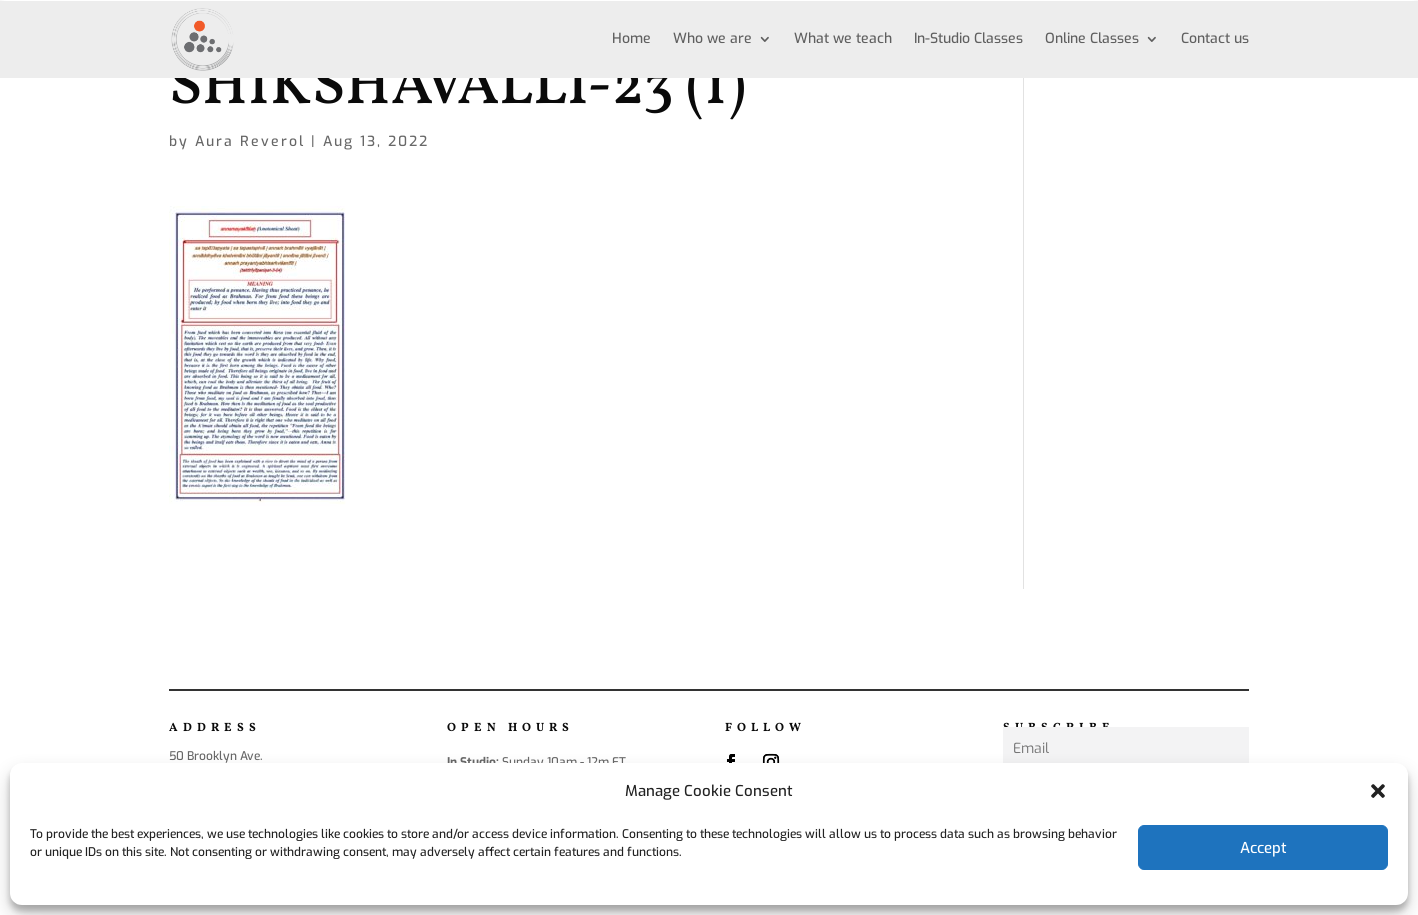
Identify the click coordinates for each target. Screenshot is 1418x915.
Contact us (1215, 38)
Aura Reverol (250, 141)
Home (631, 38)
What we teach (843, 38)
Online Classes (1092, 38)
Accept (1263, 848)
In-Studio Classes (968, 38)
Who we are (712, 38)
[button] (1378, 791)
